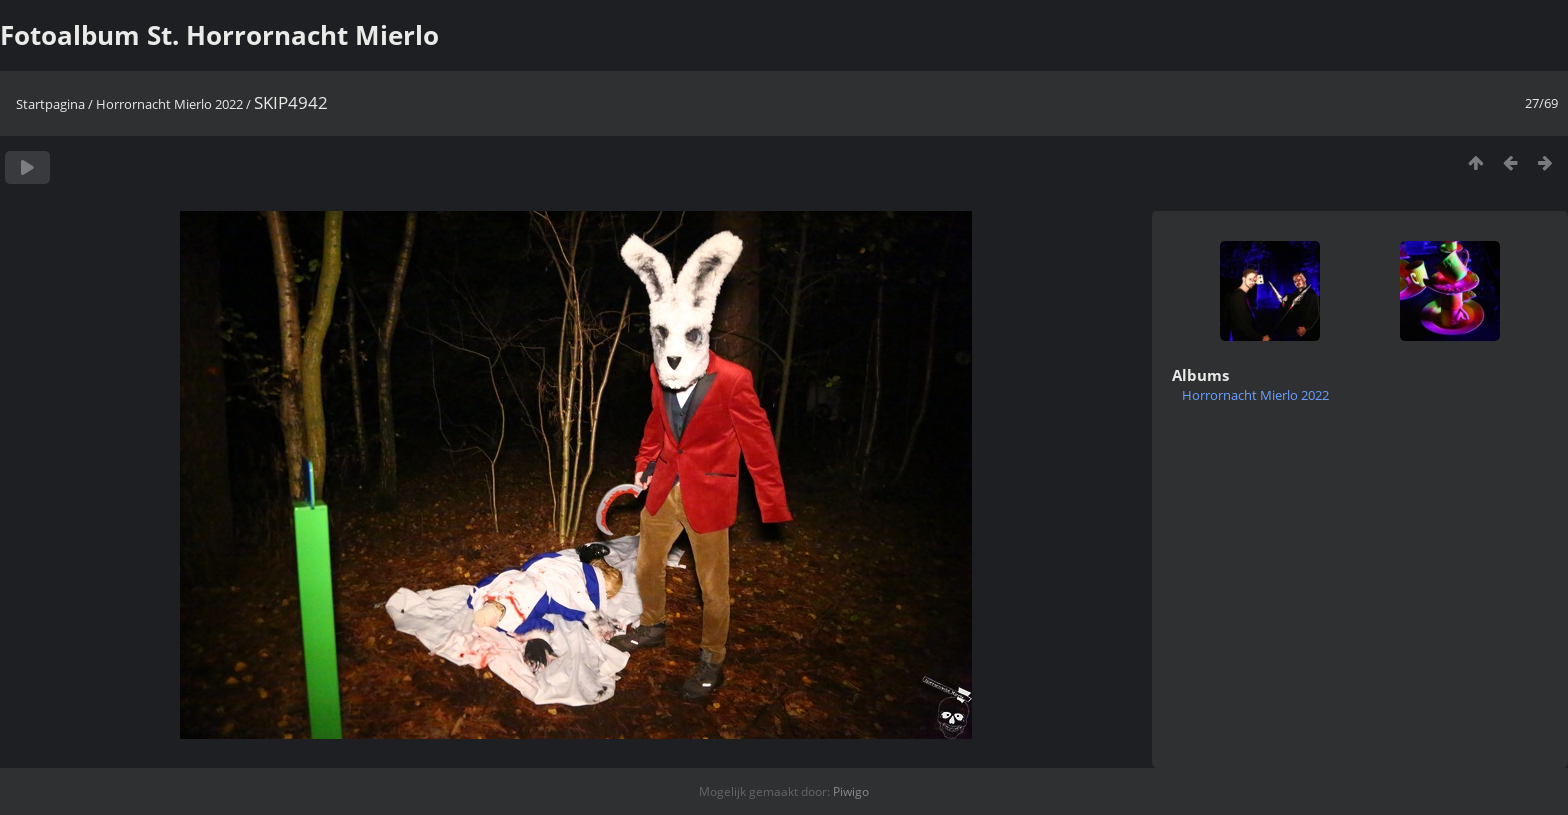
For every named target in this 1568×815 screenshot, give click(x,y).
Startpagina (50, 104)
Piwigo (851, 791)
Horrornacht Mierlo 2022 (169, 104)
